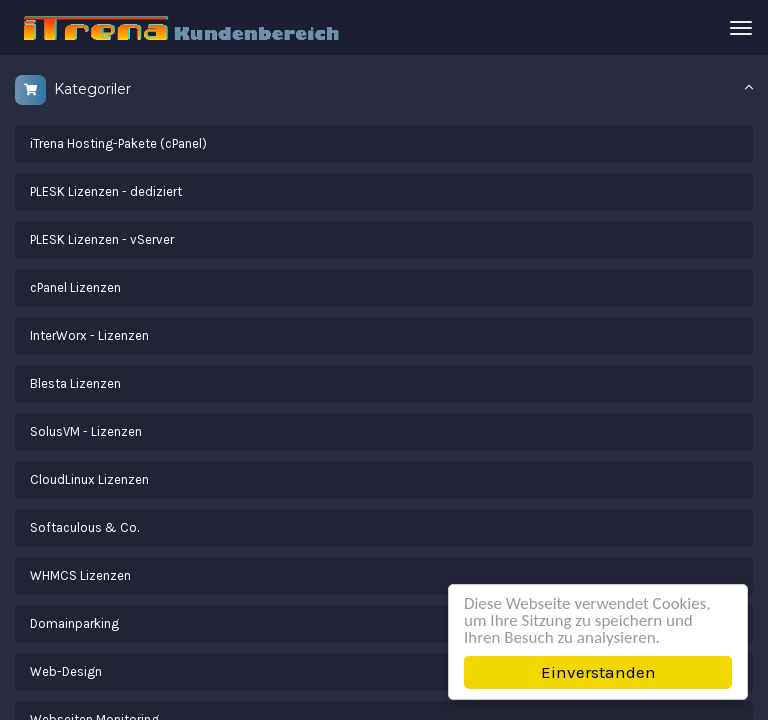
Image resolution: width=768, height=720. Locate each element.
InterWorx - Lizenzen (89, 335)
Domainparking (74, 623)
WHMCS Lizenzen (80, 575)
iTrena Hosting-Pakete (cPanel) (118, 143)
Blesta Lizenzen (75, 383)
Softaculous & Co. (84, 527)
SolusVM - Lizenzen (86, 431)
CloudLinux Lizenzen (89, 479)
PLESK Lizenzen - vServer (102, 239)
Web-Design (66, 671)
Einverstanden (598, 672)
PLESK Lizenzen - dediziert (106, 191)
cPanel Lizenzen (75, 287)
